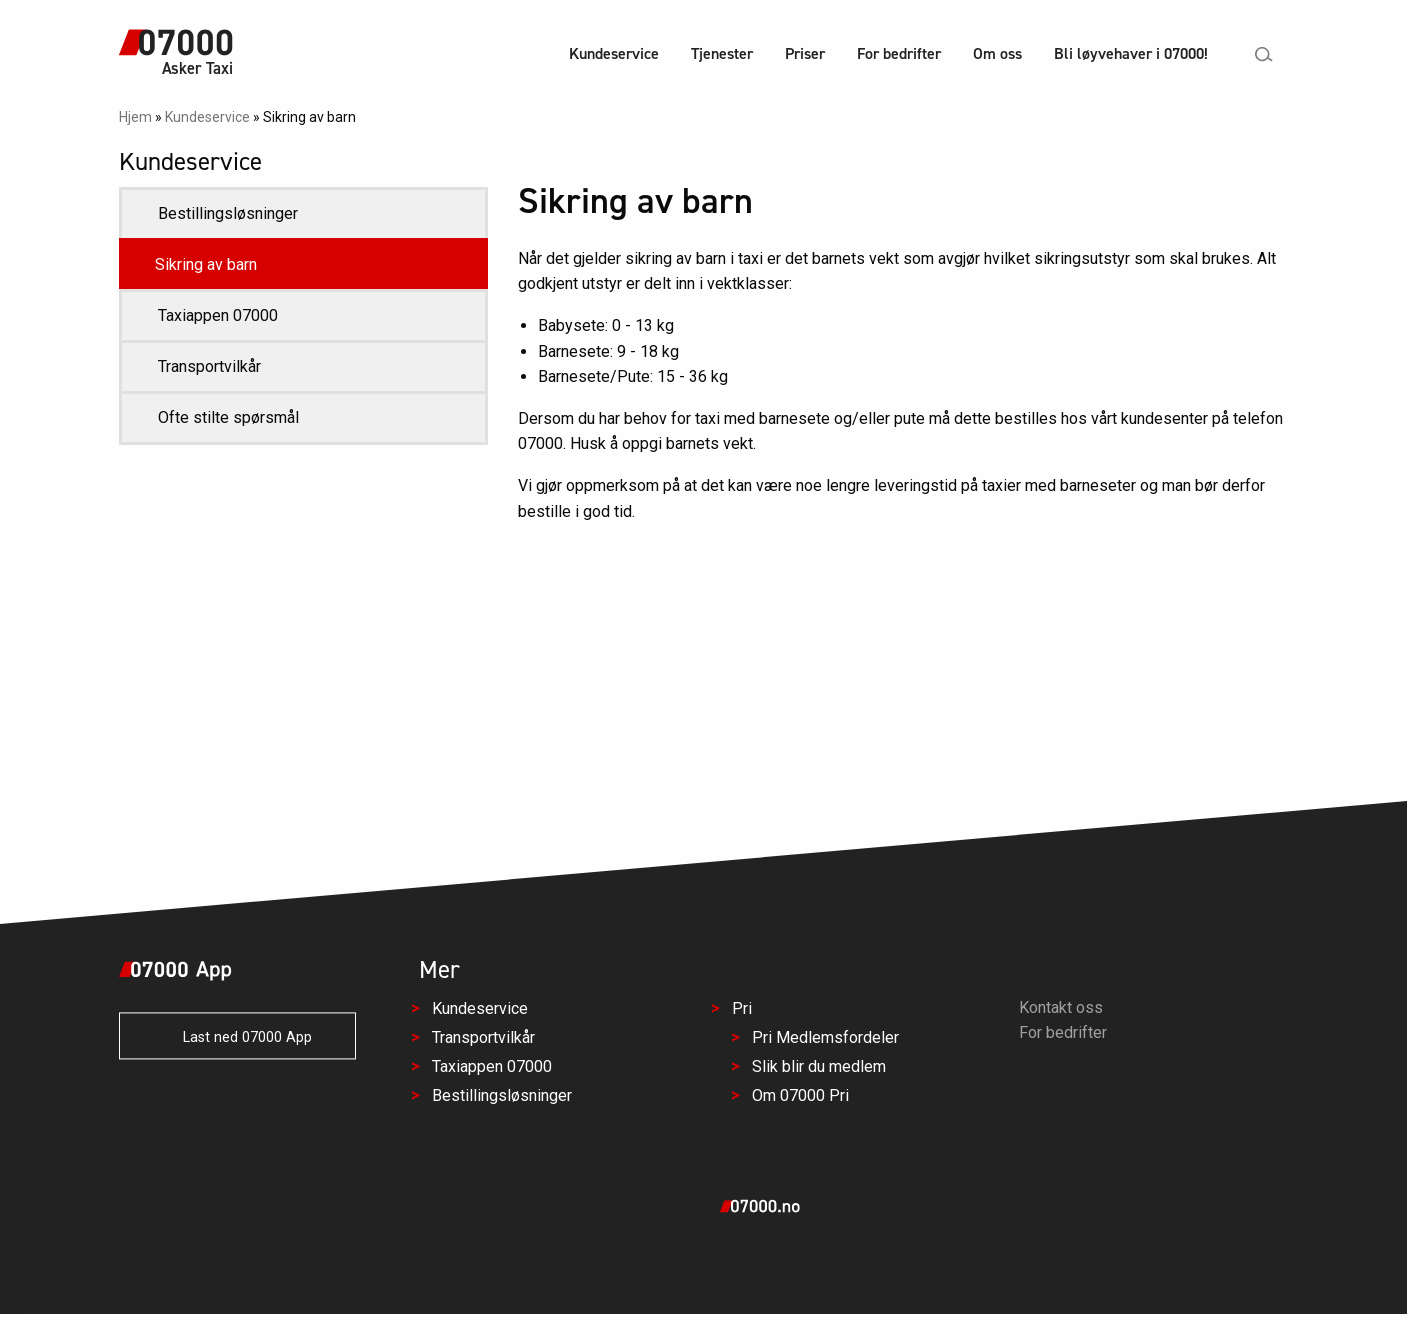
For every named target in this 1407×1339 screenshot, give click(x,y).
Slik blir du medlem (818, 1066)
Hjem (135, 117)
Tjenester (722, 53)
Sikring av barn (206, 264)
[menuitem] (614, 56)
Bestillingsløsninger (228, 213)
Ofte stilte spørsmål (228, 417)
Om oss (997, 53)
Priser (805, 53)
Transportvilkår (209, 366)
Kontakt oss (1061, 1007)
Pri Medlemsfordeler (824, 1038)
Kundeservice (614, 53)
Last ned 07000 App (237, 1038)
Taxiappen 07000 (218, 315)
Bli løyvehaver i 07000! (1131, 53)
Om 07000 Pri (799, 1095)
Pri (741, 1009)
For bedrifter (899, 53)
